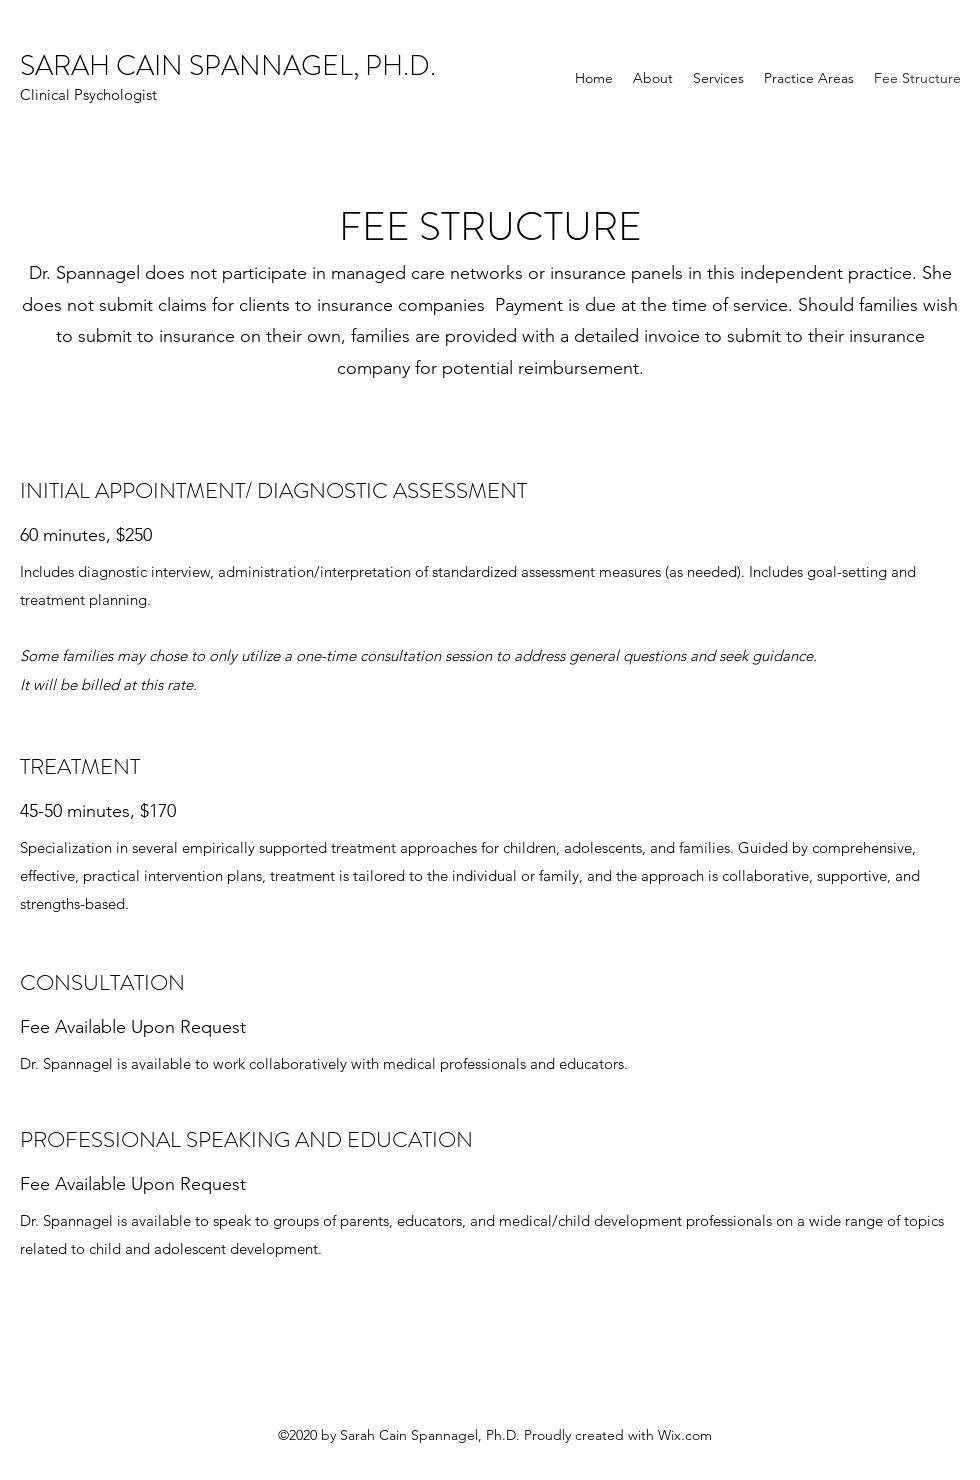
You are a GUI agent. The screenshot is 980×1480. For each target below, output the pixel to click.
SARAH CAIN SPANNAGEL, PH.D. (228, 66)
